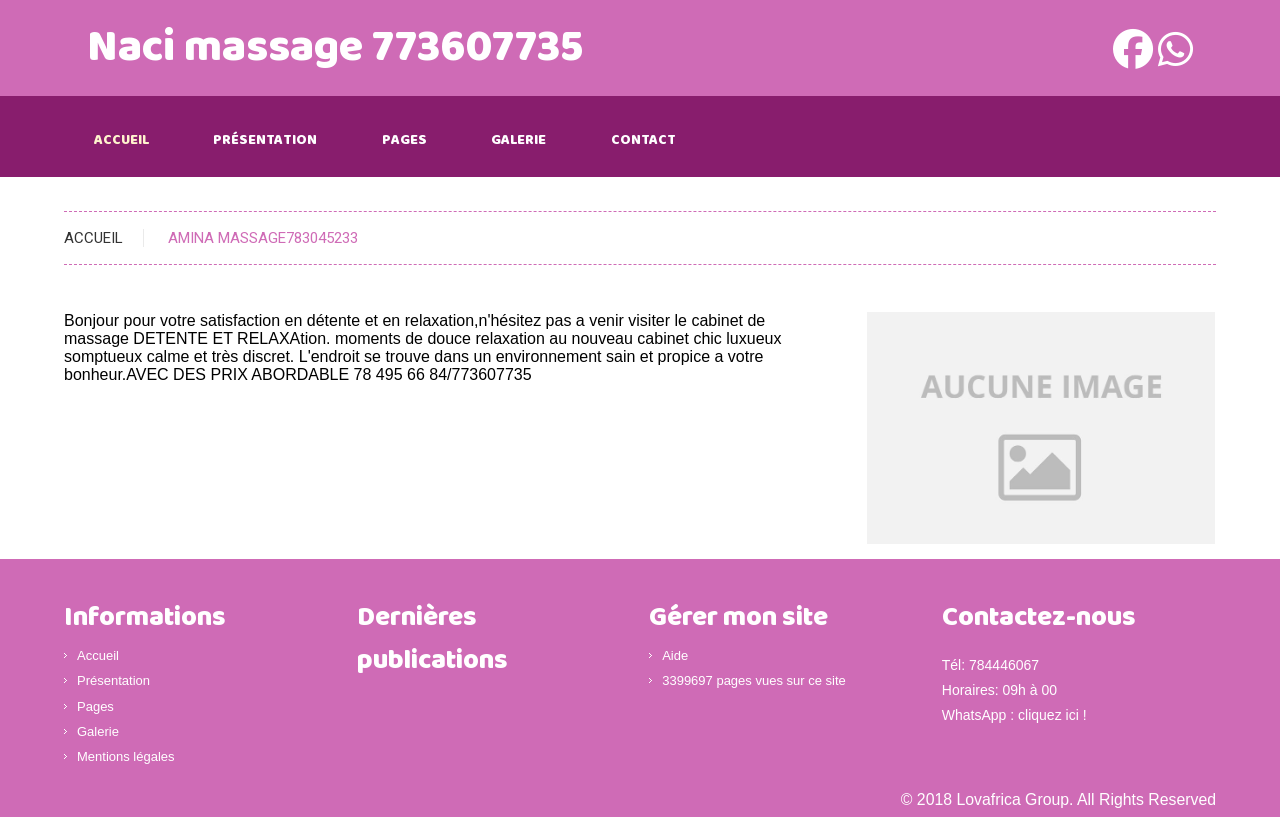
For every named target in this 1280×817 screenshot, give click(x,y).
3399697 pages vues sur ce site (754, 680)
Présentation (265, 140)
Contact (643, 140)
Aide (675, 655)
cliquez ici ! (1052, 715)
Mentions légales (126, 756)
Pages (404, 140)
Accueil (121, 140)
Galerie (518, 140)
